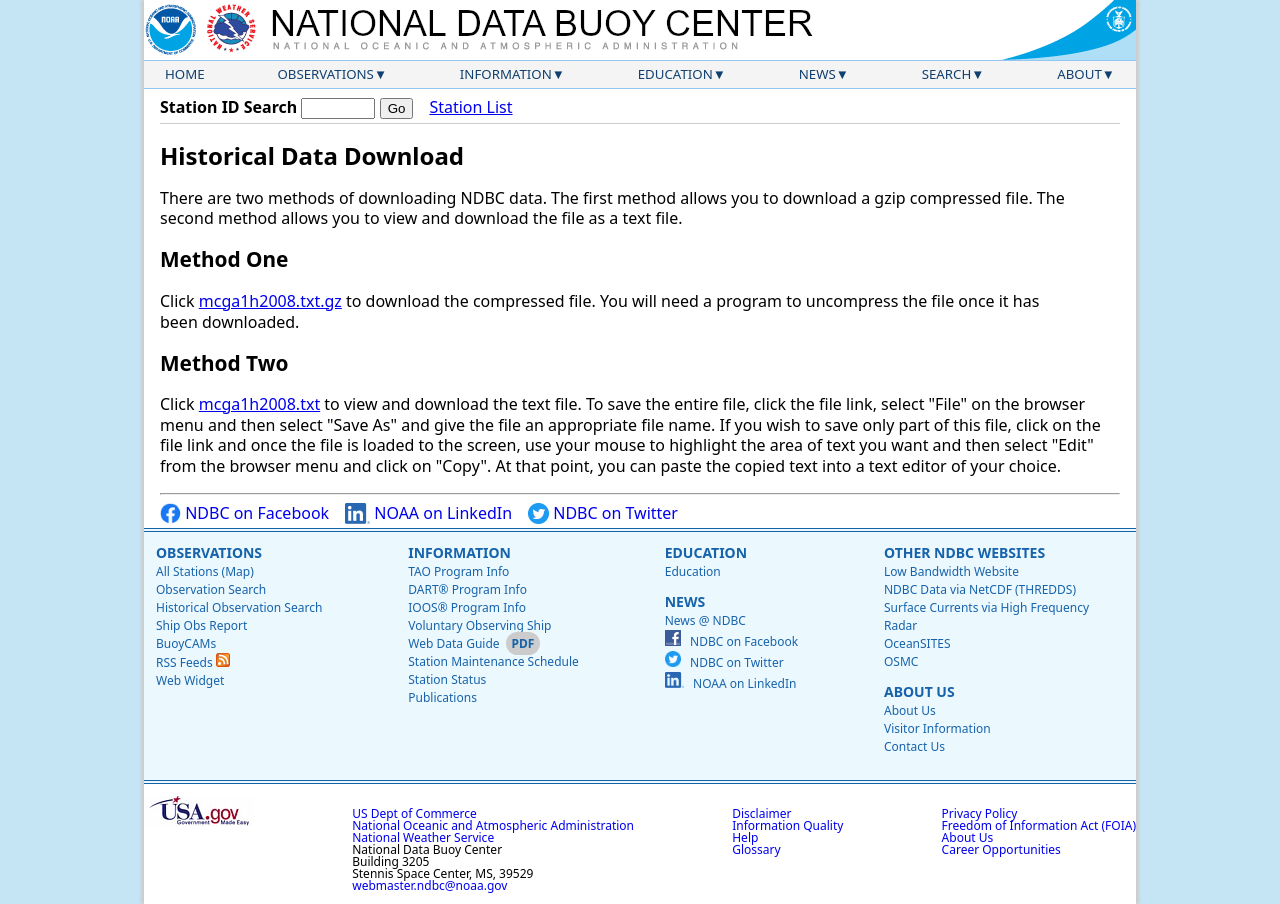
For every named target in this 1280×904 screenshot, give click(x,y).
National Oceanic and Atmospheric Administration (493, 825)
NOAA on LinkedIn (428, 513)
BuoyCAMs (186, 643)
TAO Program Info (458, 571)
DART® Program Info (467, 589)
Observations (325, 74)
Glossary (756, 849)
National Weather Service (423, 837)
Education (675, 74)
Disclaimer (761, 813)
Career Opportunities (1001, 849)
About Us (919, 691)
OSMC (901, 661)
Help (745, 837)
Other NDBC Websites (964, 552)
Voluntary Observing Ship (479, 625)
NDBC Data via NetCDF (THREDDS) (980, 589)
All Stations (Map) (205, 571)
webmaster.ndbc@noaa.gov (429, 885)
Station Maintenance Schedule (493, 661)
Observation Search (211, 589)
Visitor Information (937, 728)
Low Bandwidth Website (951, 571)
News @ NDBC (705, 620)
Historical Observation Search (239, 607)
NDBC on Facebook (244, 513)
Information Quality (787, 825)
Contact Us (914, 746)
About (1079, 74)
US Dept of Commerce (414, 813)
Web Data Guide (453, 643)
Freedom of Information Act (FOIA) (1039, 825)
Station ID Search (228, 107)
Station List (470, 107)
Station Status (447, 679)
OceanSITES (917, 643)
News (817, 74)
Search (947, 74)
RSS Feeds (193, 662)
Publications (442, 697)
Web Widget (190, 680)
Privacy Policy (980, 813)
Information (506, 74)
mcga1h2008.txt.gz (270, 301)
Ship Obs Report (201, 625)
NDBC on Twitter (603, 513)
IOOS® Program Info (467, 607)
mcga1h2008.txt (259, 404)
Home (185, 74)
